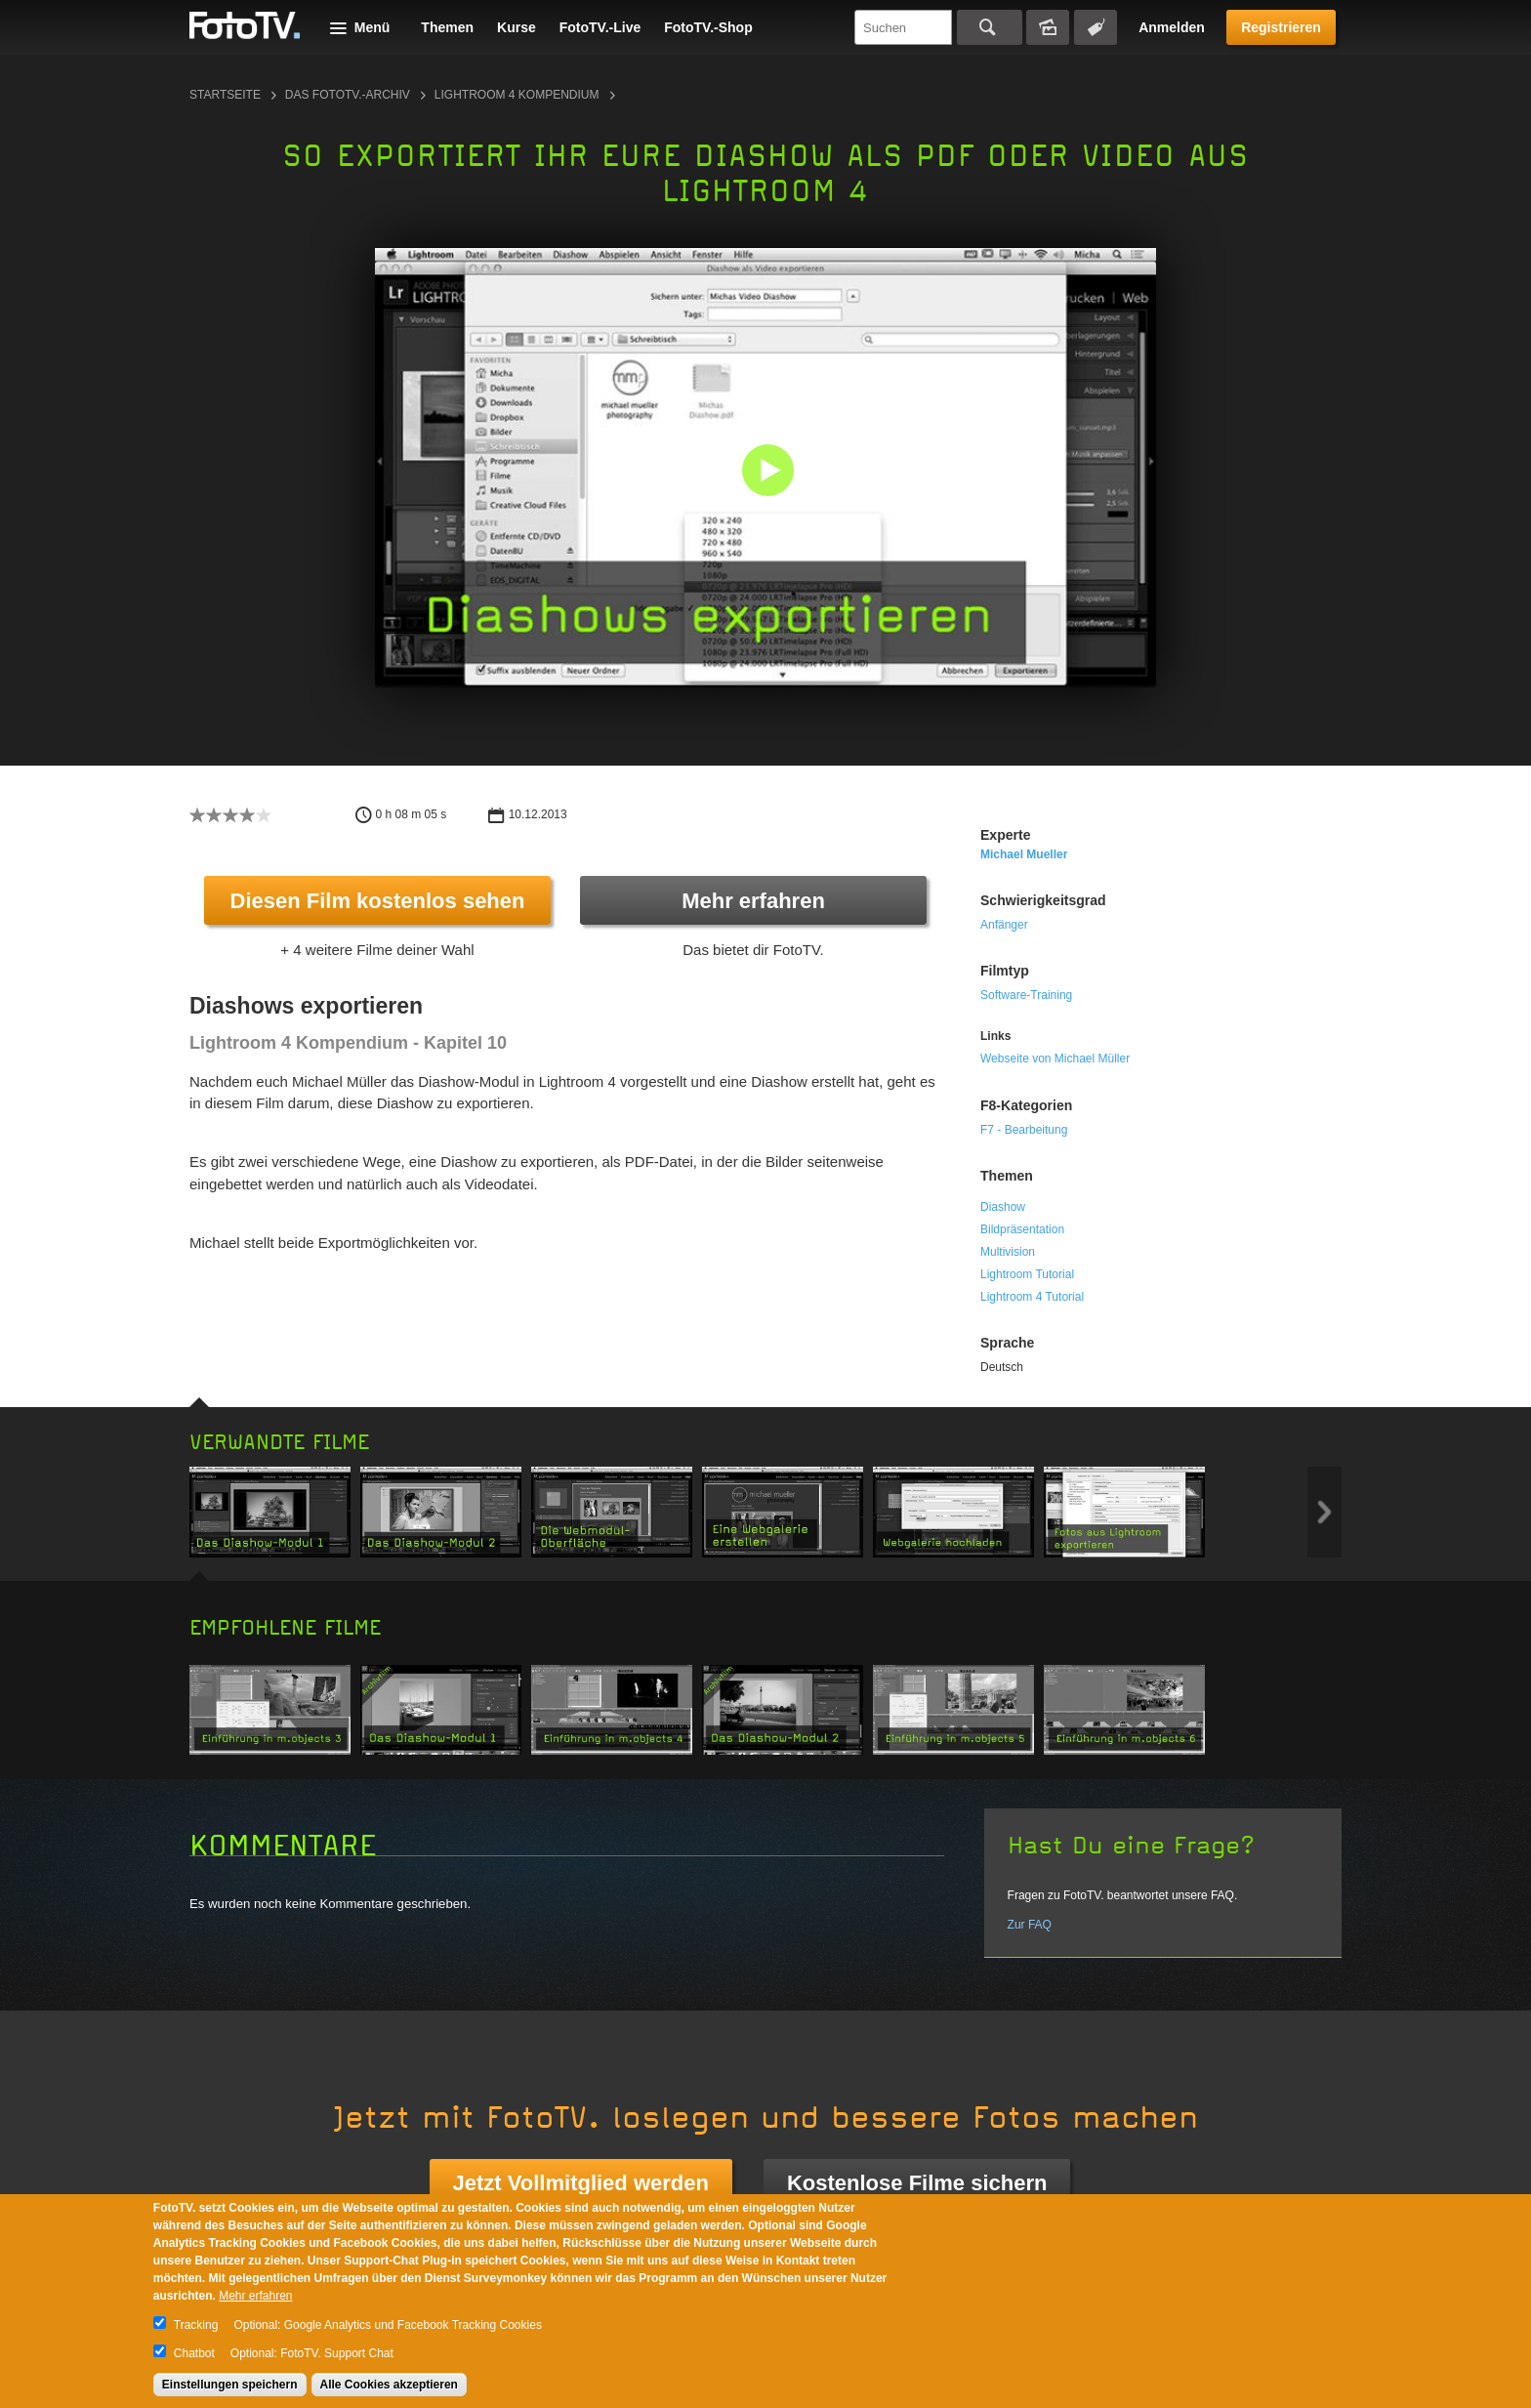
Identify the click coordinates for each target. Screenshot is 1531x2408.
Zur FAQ (1030, 1924)
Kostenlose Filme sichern (917, 2183)
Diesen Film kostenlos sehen (377, 901)
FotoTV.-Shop (708, 27)
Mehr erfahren (753, 901)
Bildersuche (1047, 27)
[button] (770, 472)
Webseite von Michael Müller (1055, 1058)
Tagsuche (1095, 27)
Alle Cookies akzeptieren (389, 2384)
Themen (447, 27)
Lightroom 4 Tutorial (1032, 1297)
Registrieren (1281, 27)
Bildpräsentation (1022, 1229)
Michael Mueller (1023, 854)
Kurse (516, 27)
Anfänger (1004, 925)
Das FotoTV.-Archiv (347, 95)
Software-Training (1026, 995)
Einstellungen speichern (230, 2384)
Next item (1324, 1512)
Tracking (196, 2325)
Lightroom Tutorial (1027, 1274)
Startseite (225, 95)
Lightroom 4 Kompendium (517, 95)
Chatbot (194, 2353)
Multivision (1007, 1252)
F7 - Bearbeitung (1023, 1130)
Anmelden (1171, 27)
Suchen (989, 27)
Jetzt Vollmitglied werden (581, 2183)
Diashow (1002, 1207)
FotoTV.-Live (600, 27)
